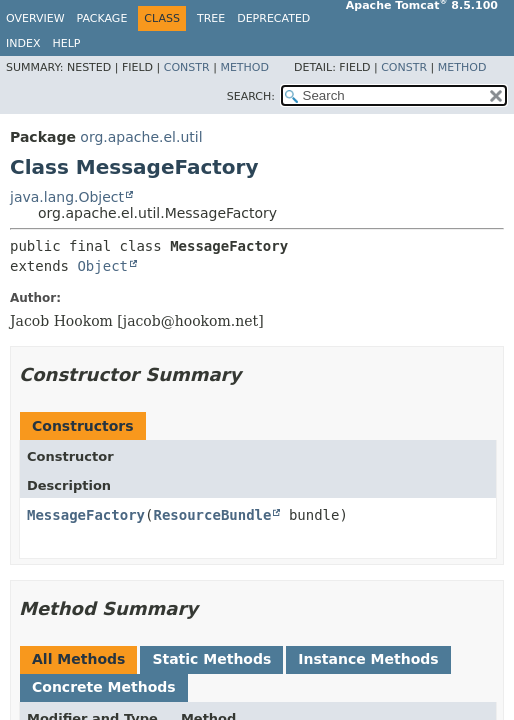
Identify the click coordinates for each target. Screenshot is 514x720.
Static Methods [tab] (211, 659)
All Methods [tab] (78, 659)
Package (102, 18)
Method (244, 67)
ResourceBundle (212, 515)
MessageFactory (86, 515)
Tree (211, 18)
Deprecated (273, 18)
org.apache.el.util (141, 137)
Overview (35, 18)
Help (66, 43)
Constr (187, 67)
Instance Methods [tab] (368, 659)
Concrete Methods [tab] (104, 687)
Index (23, 43)
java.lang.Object (67, 197)
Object (102, 266)
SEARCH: (251, 96)
